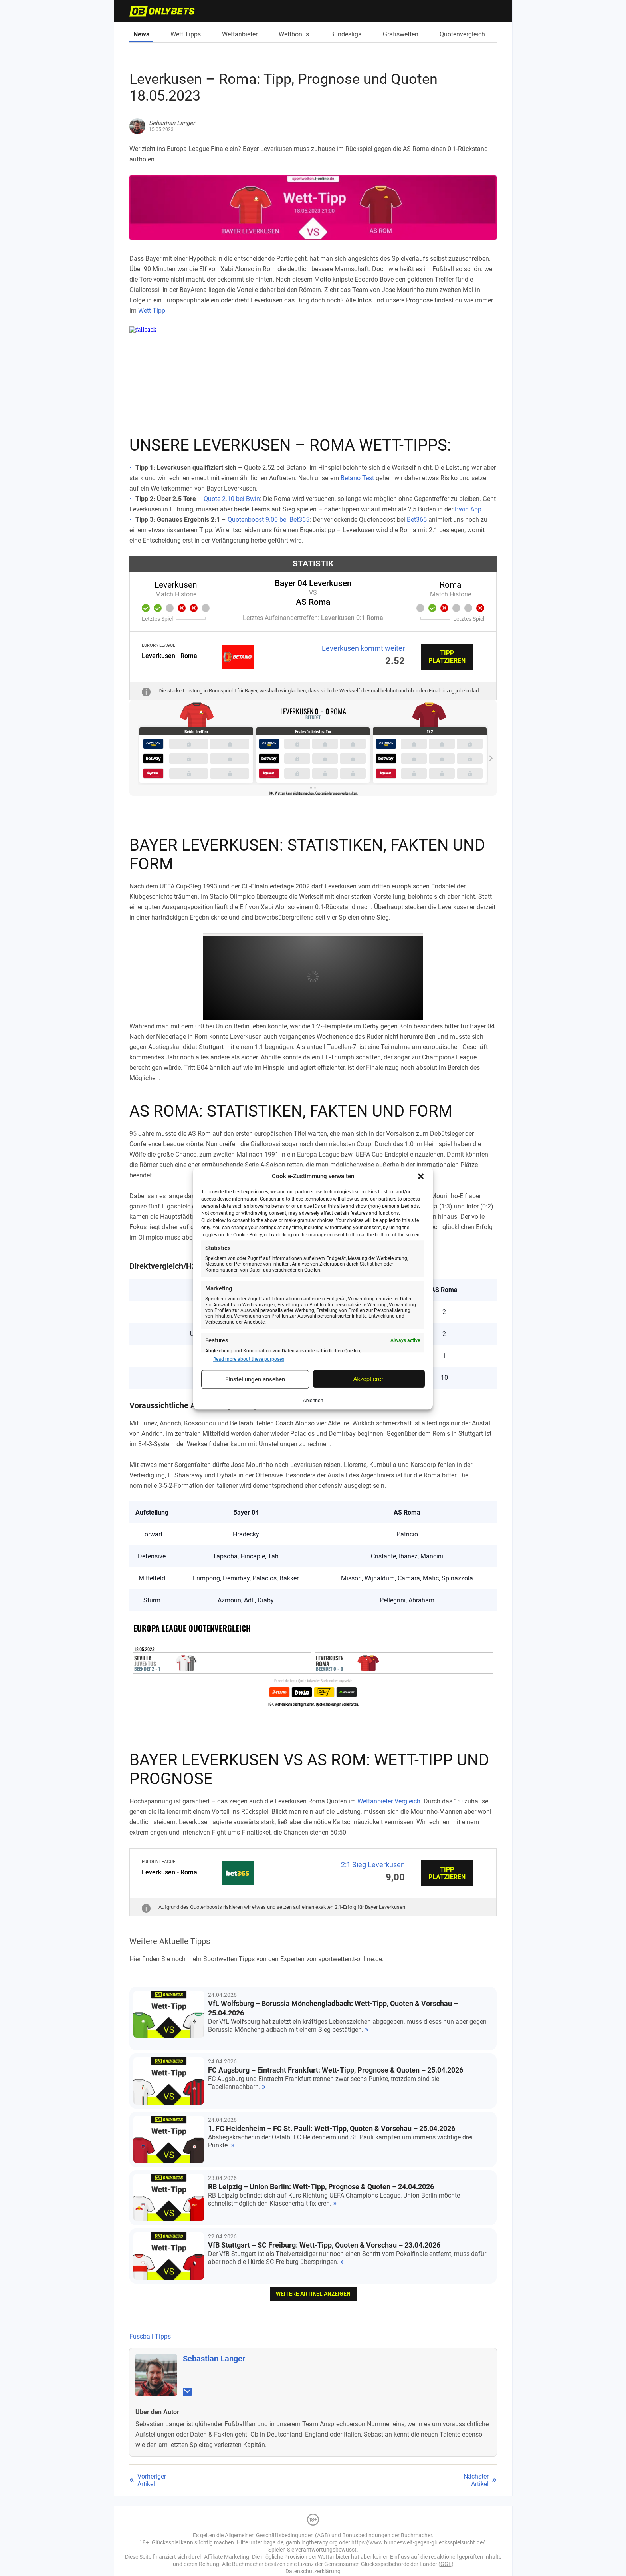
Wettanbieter (240, 34)
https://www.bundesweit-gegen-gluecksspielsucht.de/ (418, 2542)
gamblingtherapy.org (312, 2542)
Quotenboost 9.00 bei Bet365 (268, 519)
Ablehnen (313, 1400)
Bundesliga (346, 34)
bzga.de (273, 2542)
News (141, 34)
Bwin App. (469, 509)
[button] (421, 1176)
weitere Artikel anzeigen (313, 2293)
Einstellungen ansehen (255, 1379)
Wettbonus (294, 34)
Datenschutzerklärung (313, 2571)
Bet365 (417, 519)
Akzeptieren (369, 1378)
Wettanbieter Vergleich (388, 1801)
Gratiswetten (400, 34)
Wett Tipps (185, 34)
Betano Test (357, 478)
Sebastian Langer (214, 2358)
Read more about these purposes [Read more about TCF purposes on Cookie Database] (248, 1359)
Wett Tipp (151, 310)
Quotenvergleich (462, 34)
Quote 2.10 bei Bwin (232, 499)
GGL (446, 2564)
